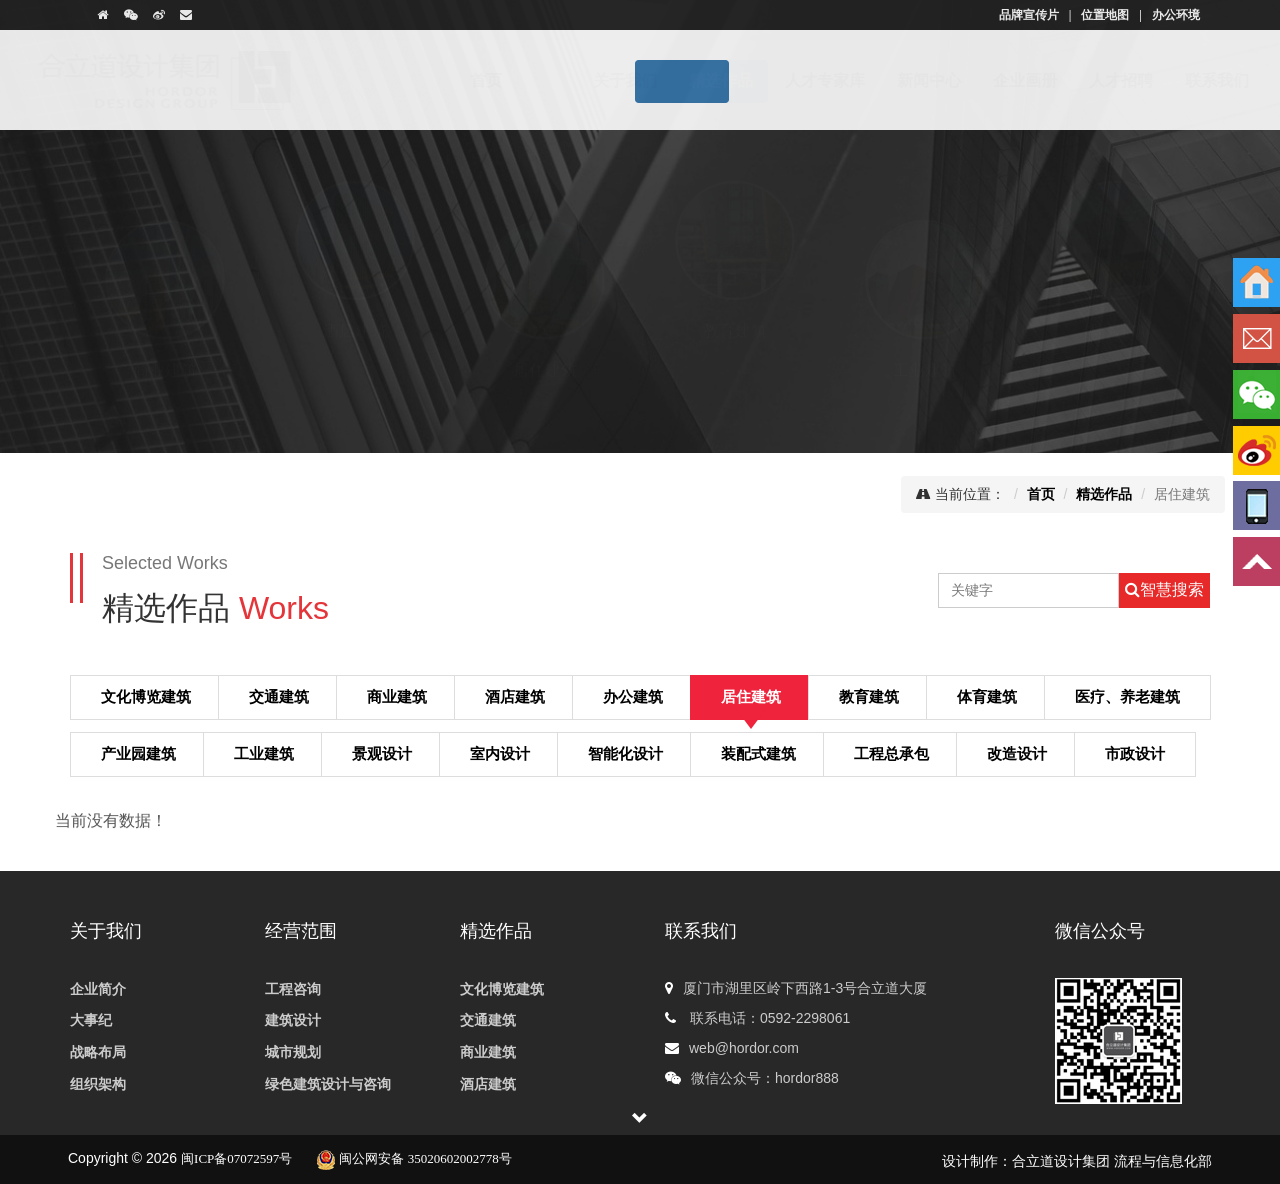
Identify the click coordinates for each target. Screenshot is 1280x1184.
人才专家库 (788, 80)
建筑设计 (293, 1020)
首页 (505, 80)
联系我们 (1180, 80)
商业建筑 (165, 351)
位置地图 (1105, 15)
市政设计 (1135, 753)
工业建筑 (925, 351)
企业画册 (988, 80)
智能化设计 (625, 753)
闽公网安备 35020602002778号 (414, 1158)
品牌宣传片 (1029, 15)
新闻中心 (892, 80)
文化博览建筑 (146, 696)
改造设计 (1017, 753)
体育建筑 (1115, 349)
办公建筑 (633, 696)
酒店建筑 (355, 349)
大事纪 (91, 1020)
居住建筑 (545, 351)
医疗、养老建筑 (1127, 696)
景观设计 (382, 753)
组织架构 (98, 1084)
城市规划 (293, 1052)
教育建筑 (735, 349)
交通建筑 (279, 696)
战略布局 (98, 1052)
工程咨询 (293, 989)
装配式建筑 (758, 753)
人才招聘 (1084, 80)
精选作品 (684, 80)
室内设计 (500, 753)
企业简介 (98, 989)
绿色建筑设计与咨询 (328, 1084)
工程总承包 (891, 753)
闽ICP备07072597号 (236, 1158)
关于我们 (588, 80)
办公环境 (1176, 15)
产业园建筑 (138, 753)
